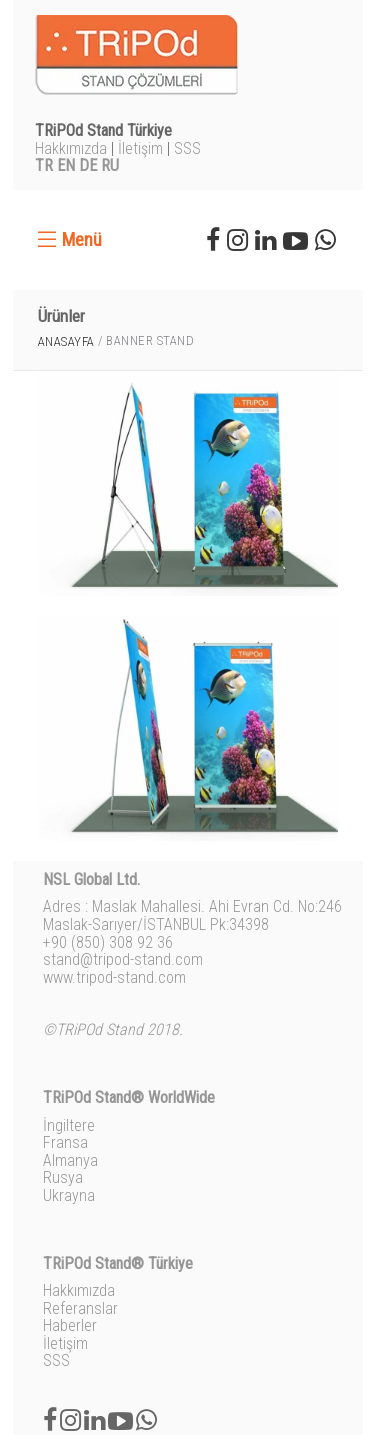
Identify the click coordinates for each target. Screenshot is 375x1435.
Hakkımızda (71, 148)
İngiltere (69, 1125)
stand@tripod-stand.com (123, 959)
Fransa (65, 1142)
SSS (187, 148)
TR (44, 165)
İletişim (140, 148)
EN (66, 165)
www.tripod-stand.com (114, 977)
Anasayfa (66, 341)
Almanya (70, 1160)
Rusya (63, 1177)
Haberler (70, 1325)
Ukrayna (69, 1195)
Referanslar (80, 1308)
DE (88, 165)
